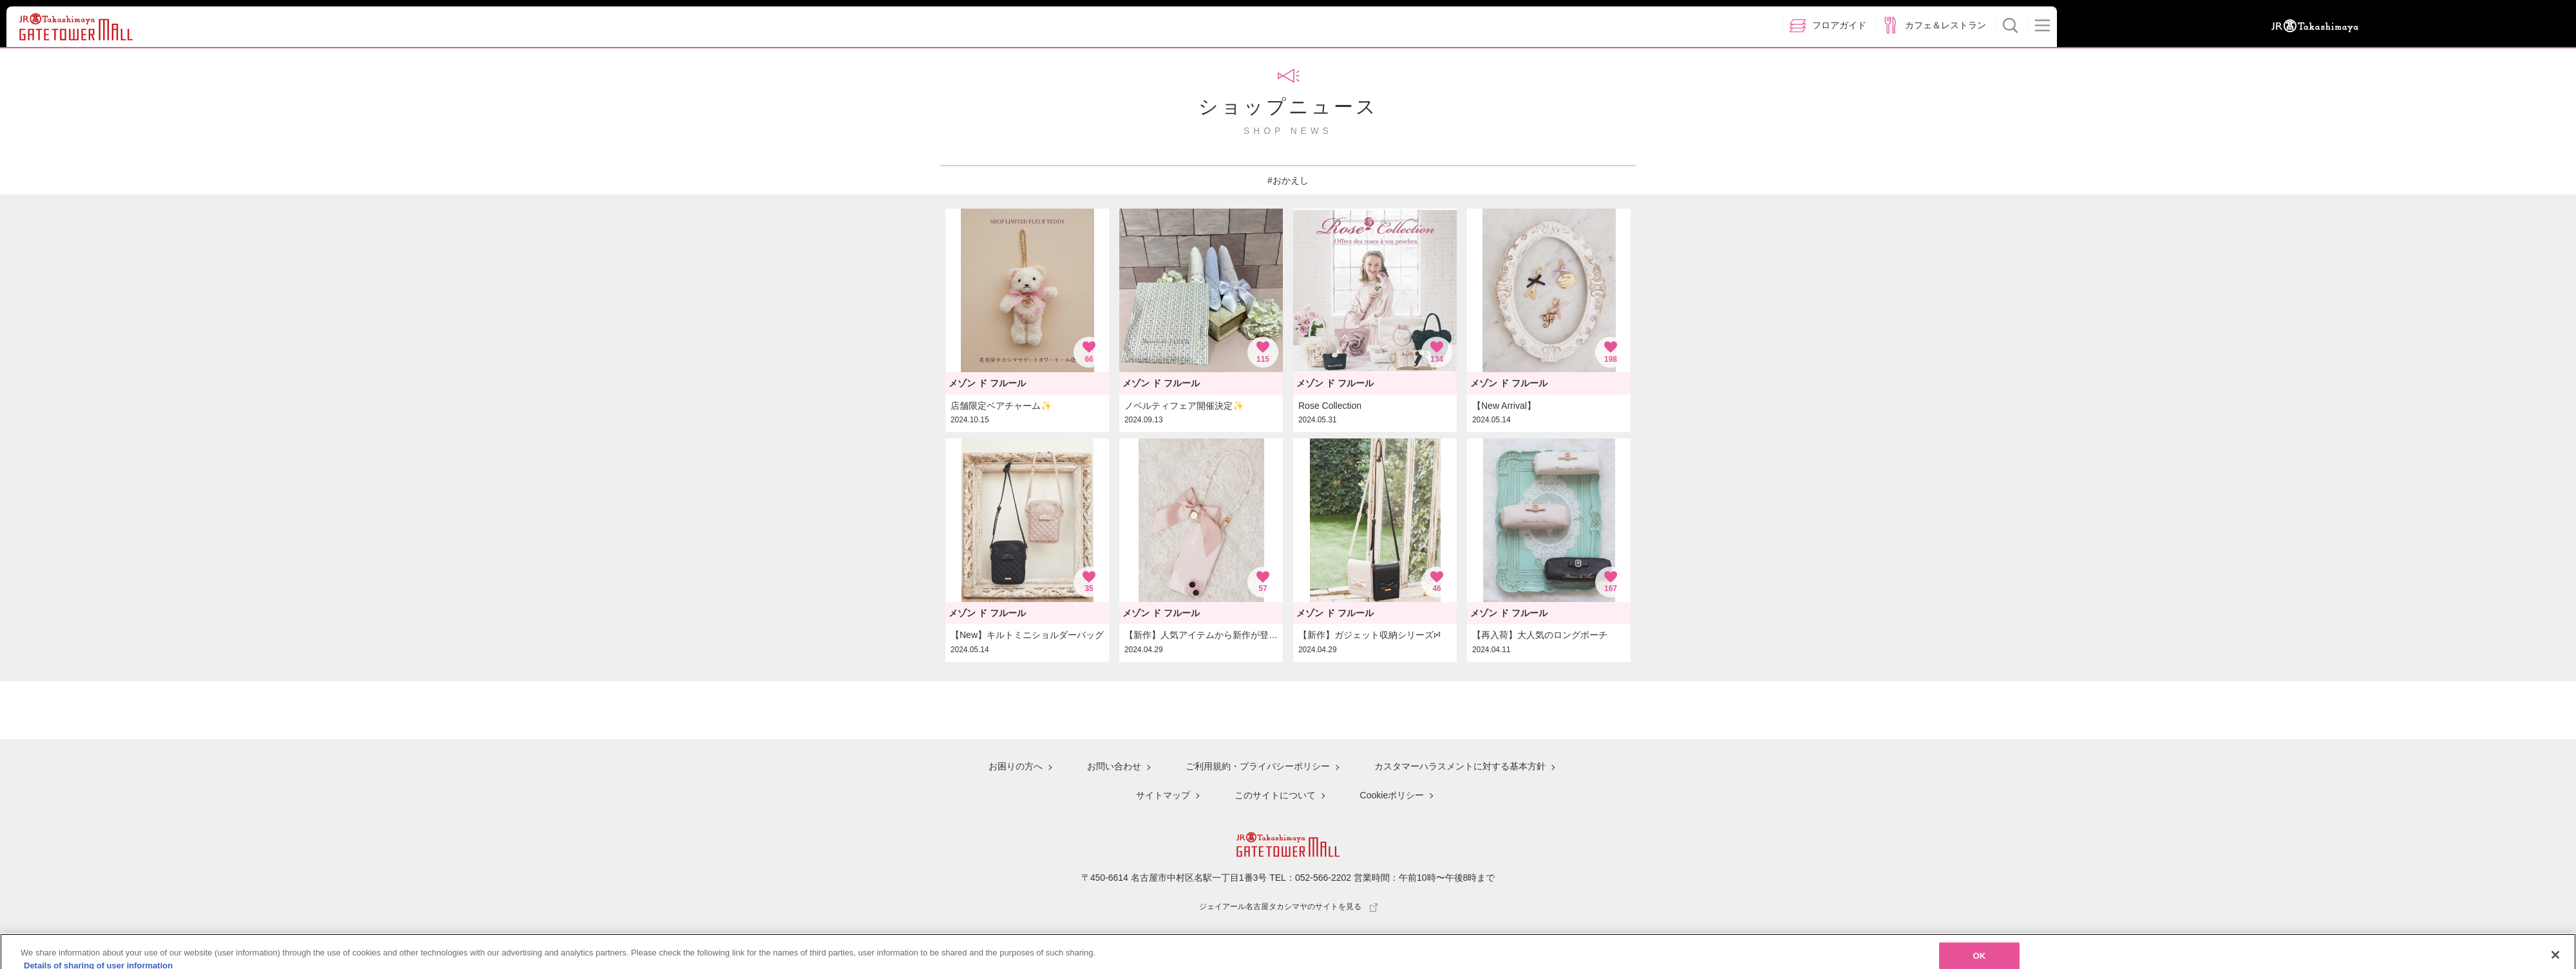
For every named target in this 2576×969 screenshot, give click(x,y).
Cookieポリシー (1392, 795)
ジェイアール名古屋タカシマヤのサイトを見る (1288, 906)
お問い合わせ (1114, 766)
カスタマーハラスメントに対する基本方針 (1460, 766)
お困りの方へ (1016, 766)
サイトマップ (1163, 795)
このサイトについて (1275, 795)
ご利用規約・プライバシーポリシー (1258, 766)
